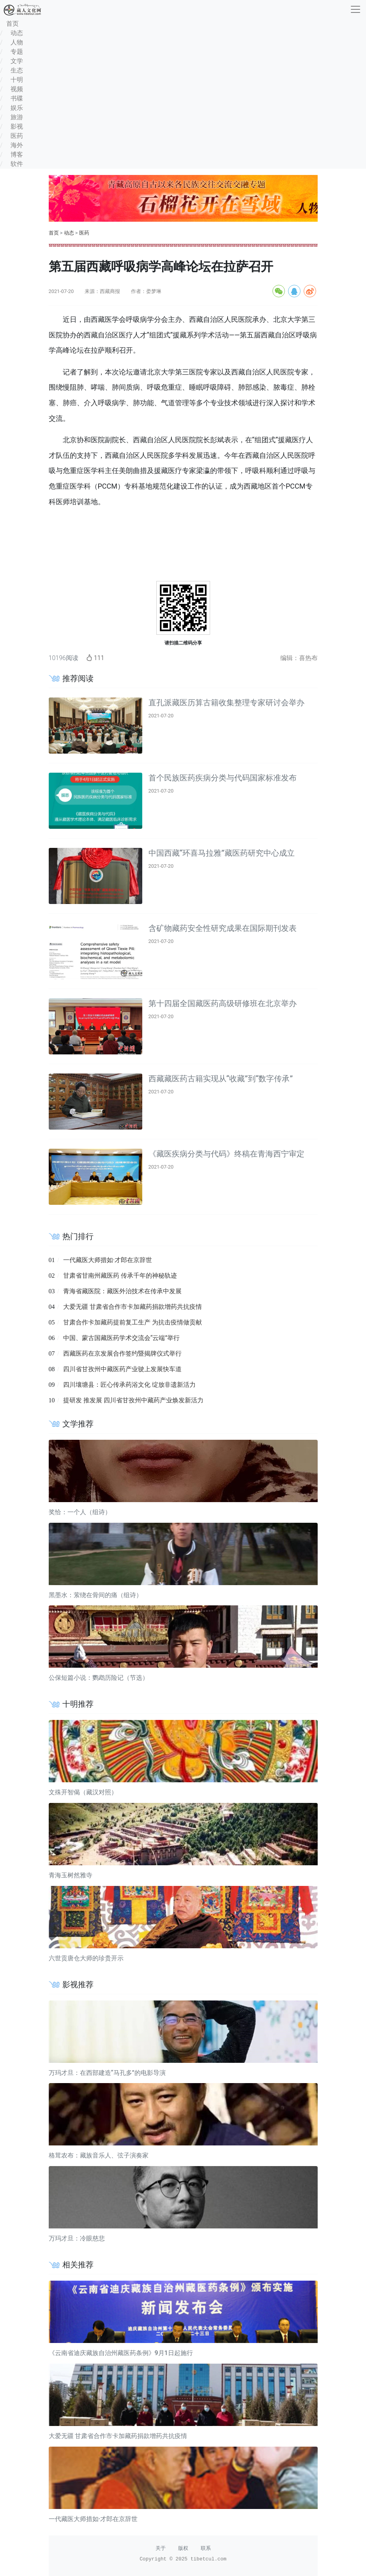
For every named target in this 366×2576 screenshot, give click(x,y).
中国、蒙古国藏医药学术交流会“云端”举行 (121, 1338)
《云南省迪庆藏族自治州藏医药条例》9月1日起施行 (121, 2353)
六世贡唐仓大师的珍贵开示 (86, 1958)
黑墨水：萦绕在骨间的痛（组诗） (95, 1595)
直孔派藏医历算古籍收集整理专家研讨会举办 (226, 702)
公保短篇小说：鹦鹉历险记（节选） (99, 1677)
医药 (84, 233)
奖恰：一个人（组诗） (80, 1512)
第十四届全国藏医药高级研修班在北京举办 (223, 1003)
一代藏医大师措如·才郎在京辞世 (107, 1260)
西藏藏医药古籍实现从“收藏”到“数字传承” (221, 1078)
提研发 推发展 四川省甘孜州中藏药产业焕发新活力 (133, 1400)
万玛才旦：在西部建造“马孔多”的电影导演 (107, 2072)
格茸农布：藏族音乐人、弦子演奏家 (99, 2155)
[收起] (355, 9)
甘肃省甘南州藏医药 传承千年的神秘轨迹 (120, 1275)
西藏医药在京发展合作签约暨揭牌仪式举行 (122, 1353)
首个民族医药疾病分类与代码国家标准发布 (223, 777)
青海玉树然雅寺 (70, 1875)
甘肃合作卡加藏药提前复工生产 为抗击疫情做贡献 (132, 1322)
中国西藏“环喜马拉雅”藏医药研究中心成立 (222, 853)
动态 (69, 233)
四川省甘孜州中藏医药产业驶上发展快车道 (122, 1369)
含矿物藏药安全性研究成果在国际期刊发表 (223, 928)
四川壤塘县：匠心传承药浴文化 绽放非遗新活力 (129, 1384)
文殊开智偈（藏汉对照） (83, 1792)
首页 (54, 233)
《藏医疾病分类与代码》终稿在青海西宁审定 (226, 1153)
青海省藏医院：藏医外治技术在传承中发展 (122, 1291)
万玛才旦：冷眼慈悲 (77, 2238)
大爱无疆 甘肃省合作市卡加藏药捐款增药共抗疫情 (132, 1306)
